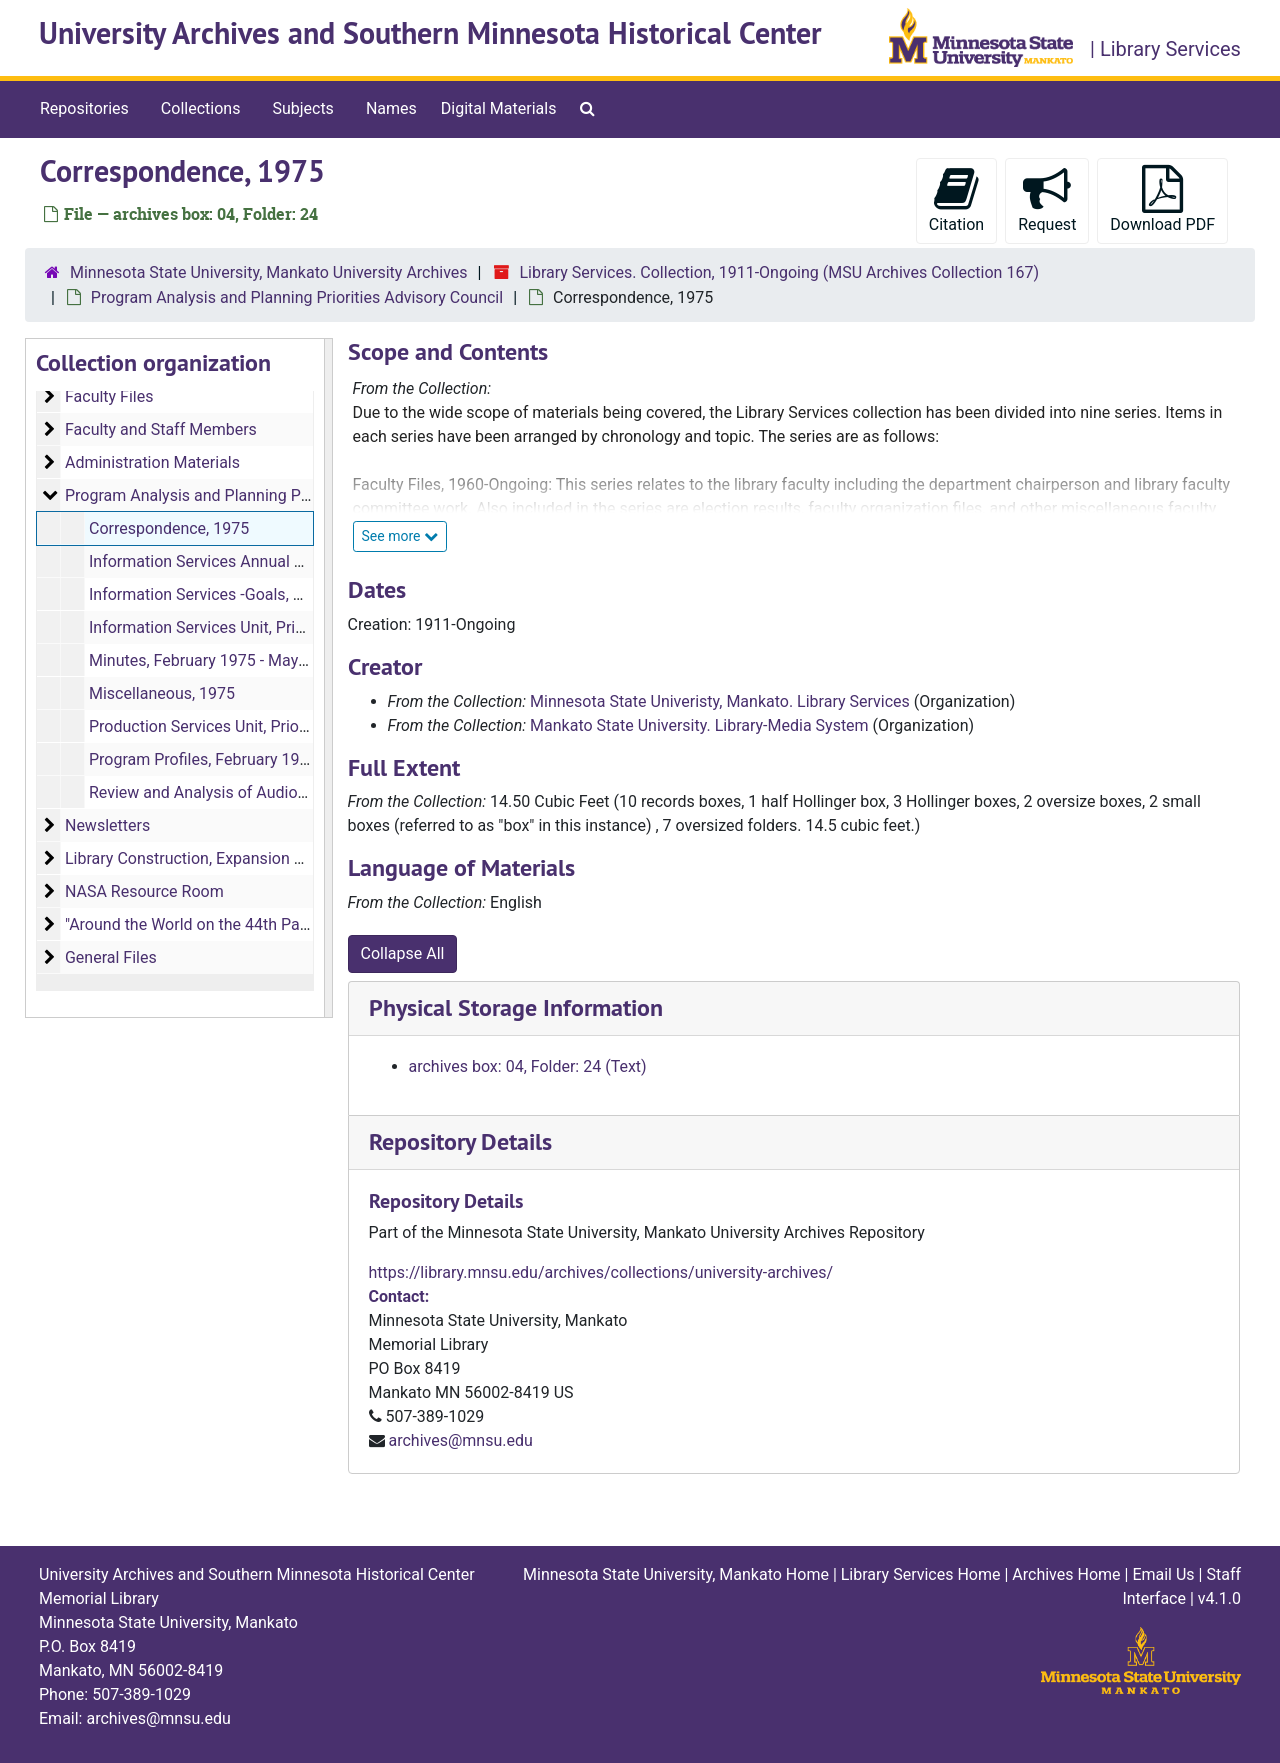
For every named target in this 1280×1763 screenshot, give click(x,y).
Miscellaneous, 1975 (162, 693)
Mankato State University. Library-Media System (699, 725)
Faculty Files (109, 396)
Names (391, 108)
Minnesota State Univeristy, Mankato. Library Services (720, 701)
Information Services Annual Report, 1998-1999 (257, 561)
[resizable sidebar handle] (328, 678)
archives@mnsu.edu (460, 1440)
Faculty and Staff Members (161, 429)
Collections (201, 108)
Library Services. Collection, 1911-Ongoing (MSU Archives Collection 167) (779, 272)
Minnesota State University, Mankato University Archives (269, 272)
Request (1047, 199)
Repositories (84, 108)
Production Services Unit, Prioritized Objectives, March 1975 (301, 726)
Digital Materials (499, 108)
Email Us (1163, 1574)
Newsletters (107, 825)
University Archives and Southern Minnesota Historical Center (430, 33)
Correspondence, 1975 (169, 528)
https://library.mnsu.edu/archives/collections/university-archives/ (601, 1272)
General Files (111, 957)
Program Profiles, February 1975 (203, 759)
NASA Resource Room (144, 891)
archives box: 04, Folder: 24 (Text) (528, 1066)
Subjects (302, 108)
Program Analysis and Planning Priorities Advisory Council (297, 297)
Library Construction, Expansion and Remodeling (237, 858)
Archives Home (1066, 1574)
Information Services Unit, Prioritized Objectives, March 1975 (303, 627)
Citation (956, 199)
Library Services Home (921, 1574)
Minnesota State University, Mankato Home (676, 1574)
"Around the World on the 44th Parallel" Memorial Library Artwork (294, 924)
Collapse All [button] (403, 953)
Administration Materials (152, 462)
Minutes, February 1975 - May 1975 (213, 660)
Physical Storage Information (516, 1007)
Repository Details (460, 1141)
